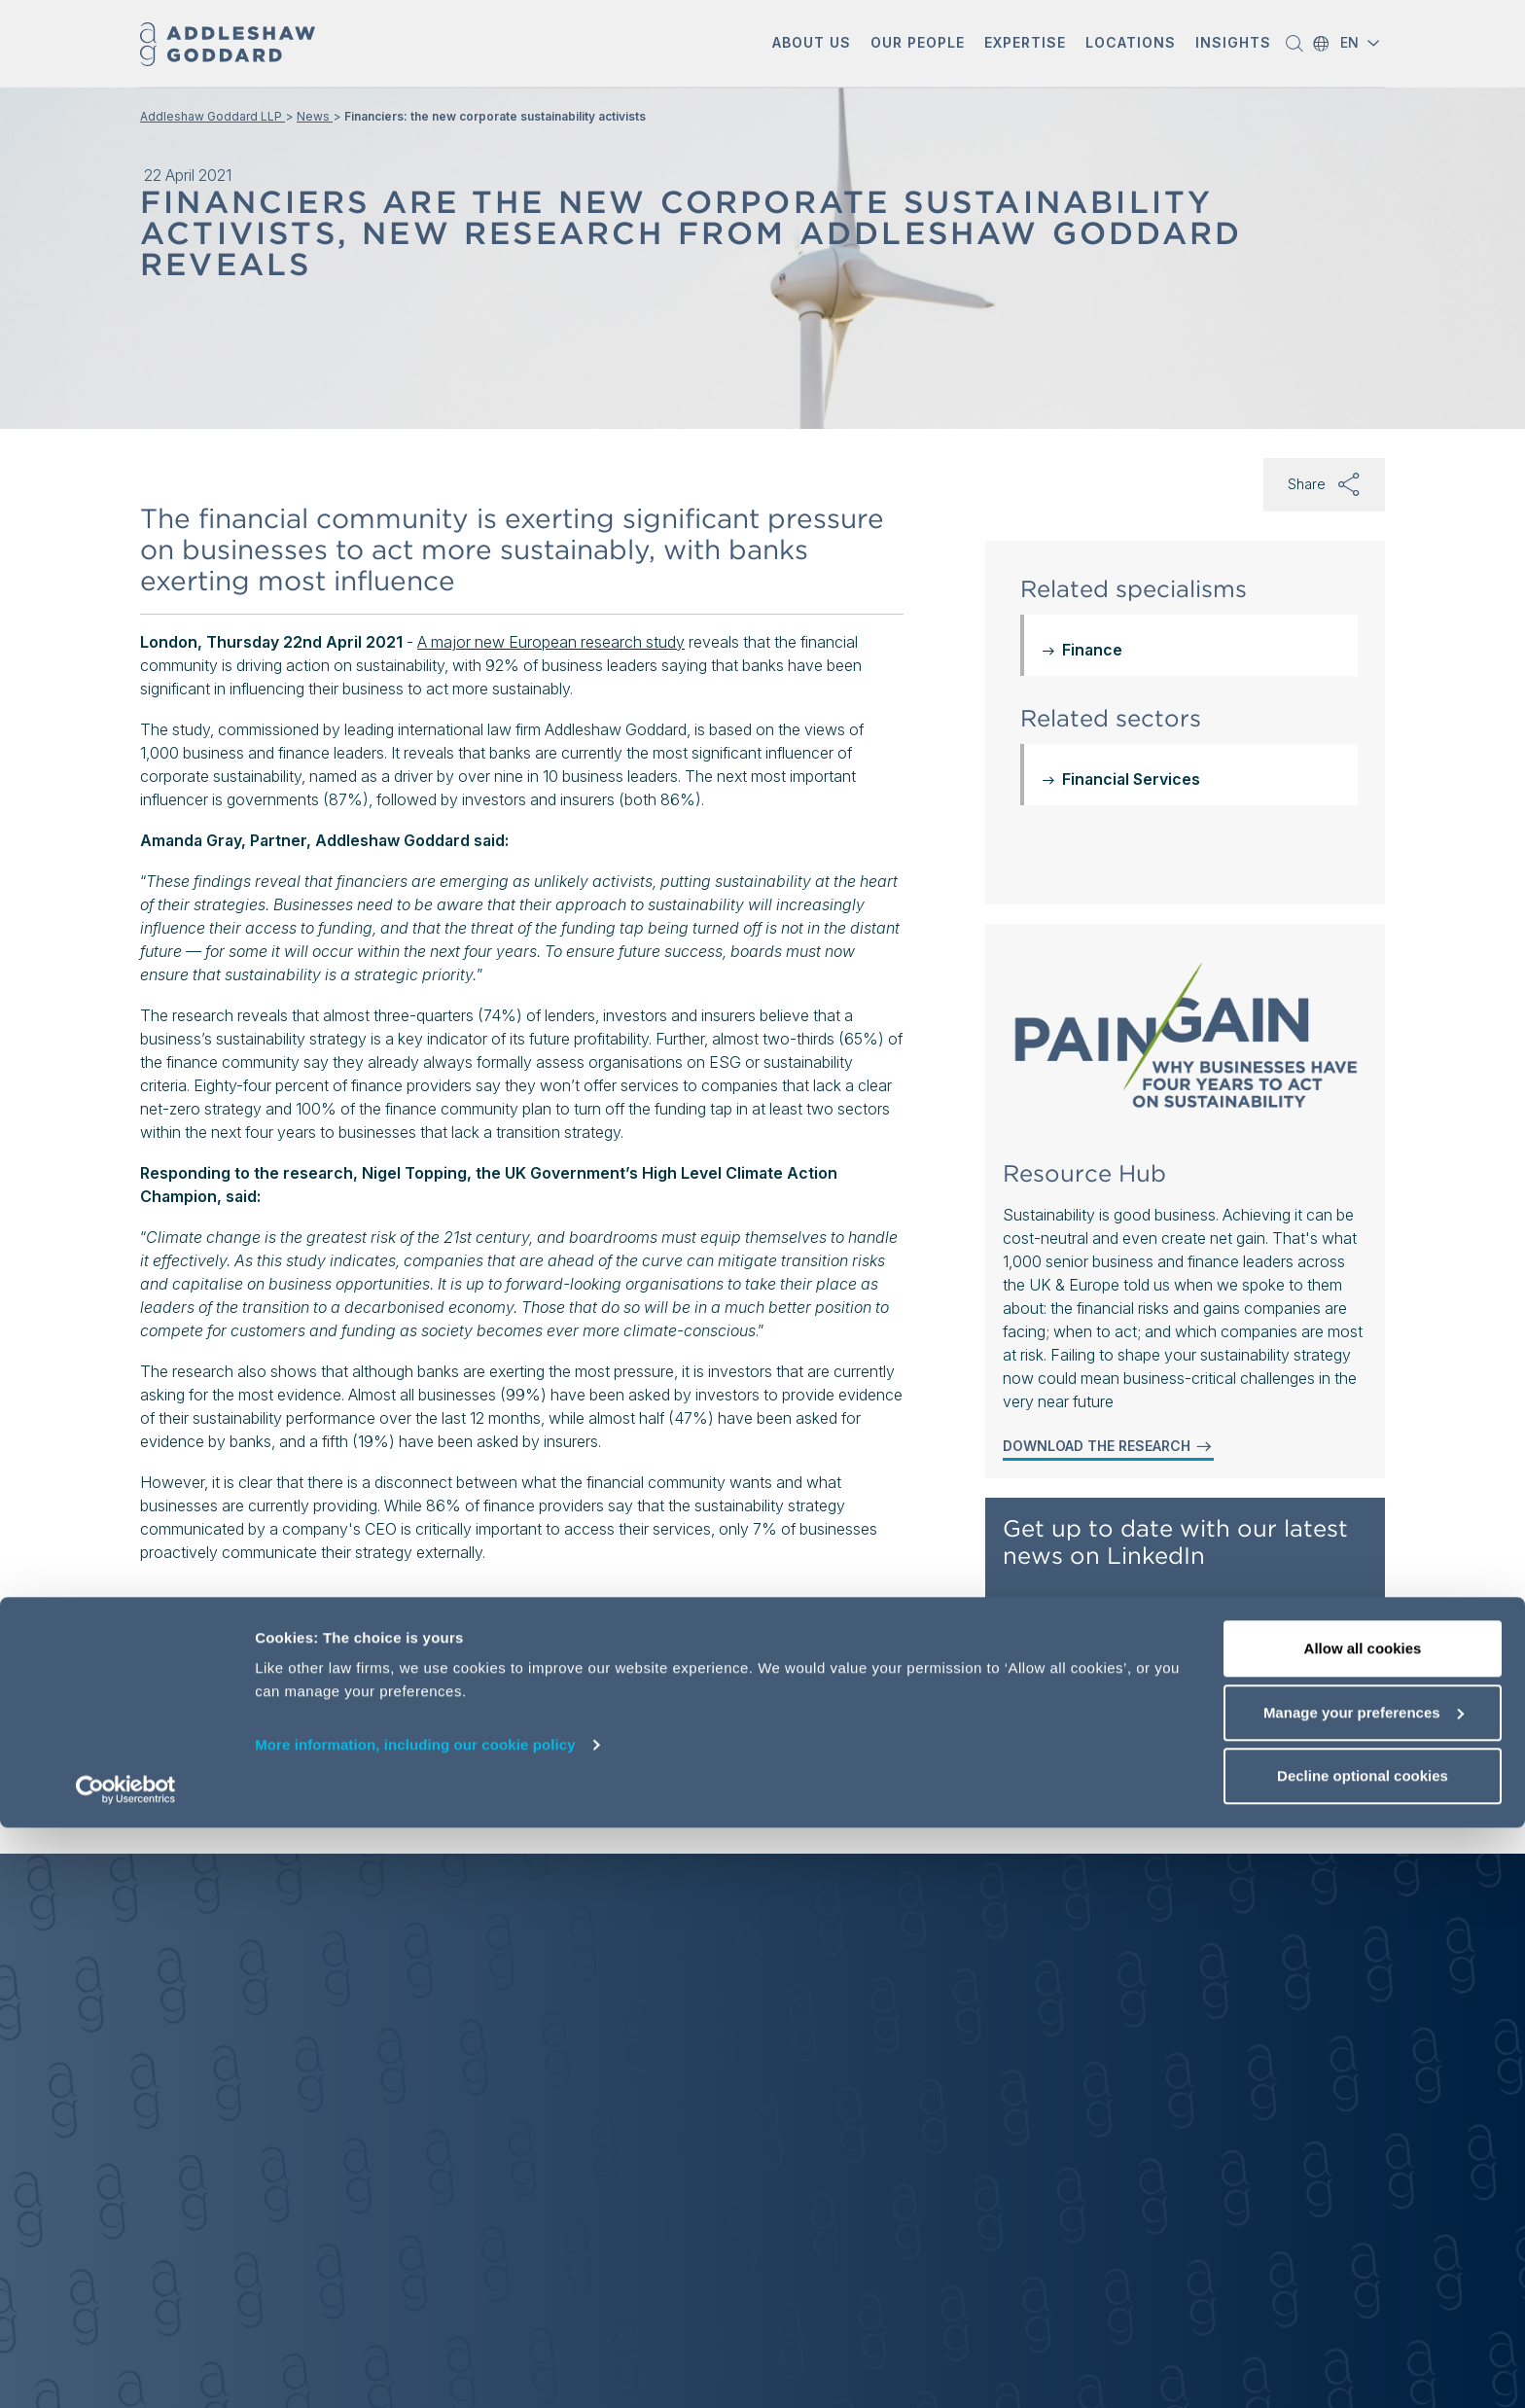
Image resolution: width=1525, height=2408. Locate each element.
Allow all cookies (1363, 2228)
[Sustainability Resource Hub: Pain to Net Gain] (1185, 1043)
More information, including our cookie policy (415, 2325)
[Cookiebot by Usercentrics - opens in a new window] (126, 2370)
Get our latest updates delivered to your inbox (1173, 1763)
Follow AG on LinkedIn (1090, 1618)
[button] (811, 44)
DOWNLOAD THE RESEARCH (1108, 1446)
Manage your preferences (1363, 2292)
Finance (1092, 649)
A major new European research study (551, 642)
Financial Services (1131, 779)
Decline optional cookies (1362, 2356)
